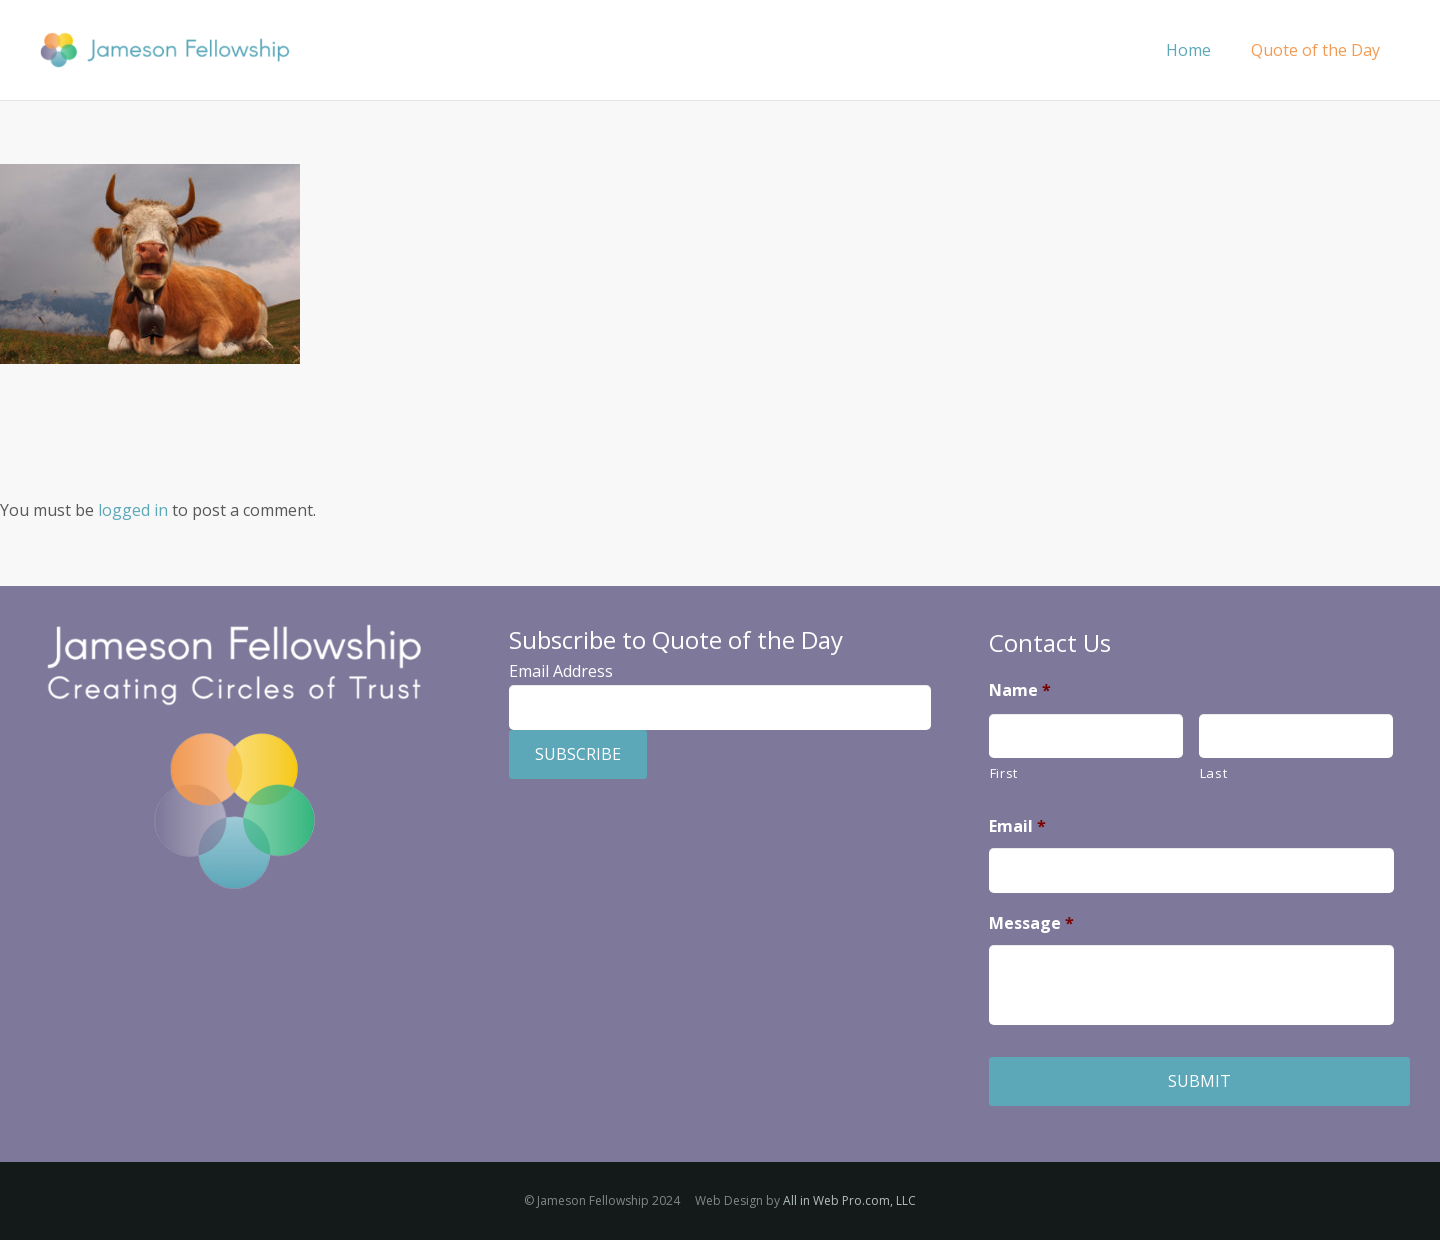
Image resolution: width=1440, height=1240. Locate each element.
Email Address (561, 671)
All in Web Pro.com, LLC (849, 1200)
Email (1017, 826)
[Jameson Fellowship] (164, 50)
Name (1020, 690)
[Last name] (1296, 736)
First (1004, 773)
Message (1031, 923)
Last (1214, 773)
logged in (133, 510)
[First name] (1086, 736)
